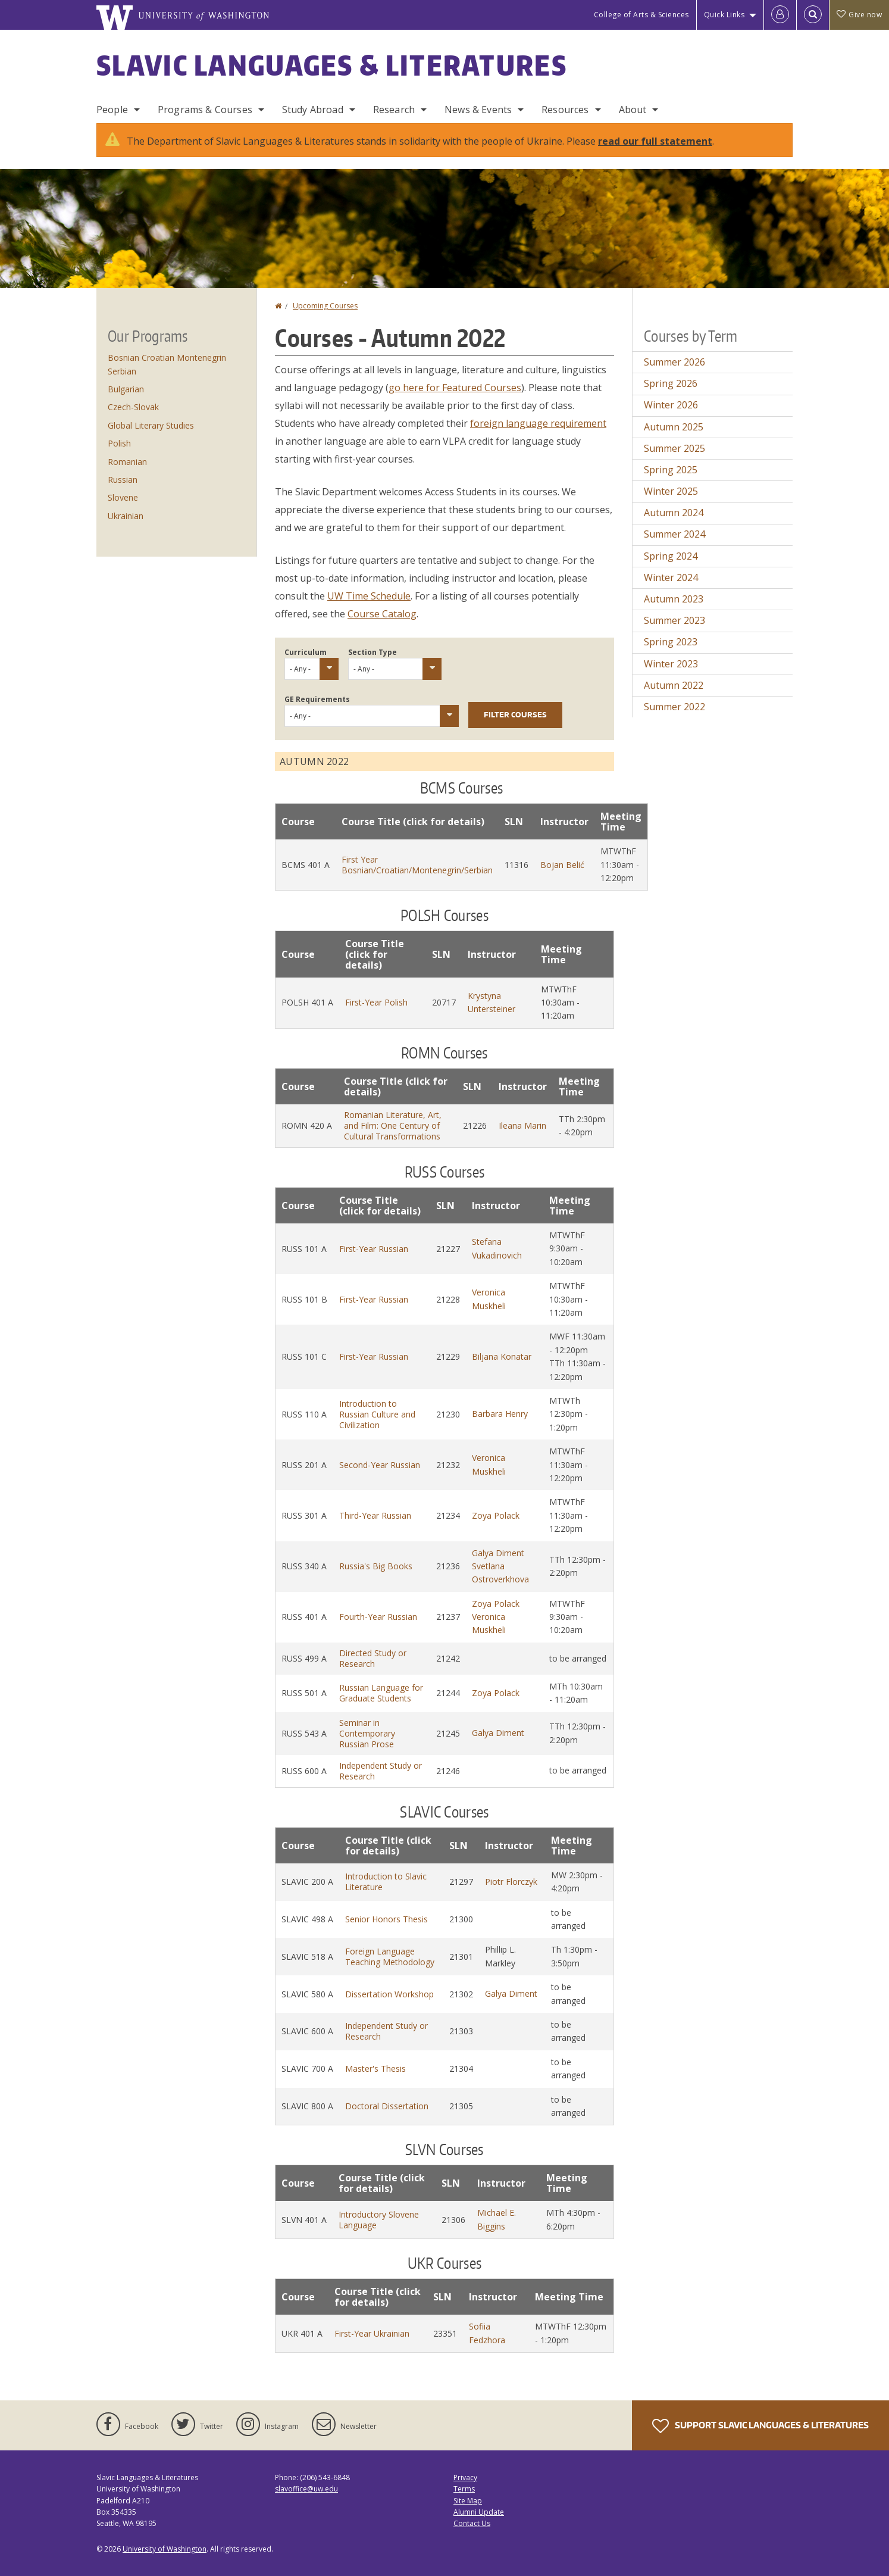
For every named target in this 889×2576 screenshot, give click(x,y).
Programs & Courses (205, 109)
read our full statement (655, 141)
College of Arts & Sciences (641, 15)
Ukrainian (125, 516)
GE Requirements (317, 699)
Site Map (467, 2501)
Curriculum (305, 652)
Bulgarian (126, 389)
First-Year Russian (373, 1248)
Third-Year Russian (375, 1515)
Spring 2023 (670, 641)
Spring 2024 (670, 556)
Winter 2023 (671, 663)
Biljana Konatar (501, 1356)
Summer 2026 (674, 362)
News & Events (478, 109)
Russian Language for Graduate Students (381, 1693)
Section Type (372, 652)
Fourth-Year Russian (378, 1616)
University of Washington (164, 2549)
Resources (565, 109)
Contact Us (471, 2523)
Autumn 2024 (673, 512)
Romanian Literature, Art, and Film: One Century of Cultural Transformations (393, 1125)
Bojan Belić (562, 864)
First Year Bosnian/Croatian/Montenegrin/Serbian (417, 865)
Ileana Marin (522, 1125)
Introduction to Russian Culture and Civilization (377, 1414)
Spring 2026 (670, 383)
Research (394, 109)
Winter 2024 (671, 577)
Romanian (127, 461)
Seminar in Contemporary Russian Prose (367, 1733)
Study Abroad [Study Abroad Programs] (312, 109)
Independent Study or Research (380, 1771)
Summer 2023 (674, 620)
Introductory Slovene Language (379, 2220)
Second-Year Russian (379, 1464)
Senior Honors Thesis (386, 1919)
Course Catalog (382, 613)
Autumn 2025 (673, 426)
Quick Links (724, 15)
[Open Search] (813, 15)
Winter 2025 (671, 491)
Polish (119, 443)
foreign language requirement (538, 423)
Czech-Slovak (133, 407)
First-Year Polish (376, 1002)
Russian (122, 479)
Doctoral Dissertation (386, 2106)
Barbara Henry (500, 1413)
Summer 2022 (674, 706)
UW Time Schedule (369, 595)
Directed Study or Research (372, 1658)
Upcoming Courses (325, 306)
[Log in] (780, 15)
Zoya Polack (495, 1515)
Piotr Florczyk (511, 1881)
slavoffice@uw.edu (306, 2489)
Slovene (123, 497)
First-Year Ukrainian (371, 2333)
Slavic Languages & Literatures (331, 65)
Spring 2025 (670, 469)
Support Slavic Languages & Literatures (760, 2426)
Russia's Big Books (375, 1566)
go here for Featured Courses (455, 387)
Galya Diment (498, 1553)
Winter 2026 (671, 404)
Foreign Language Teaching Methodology (389, 1957)
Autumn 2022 (673, 685)
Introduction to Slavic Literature (386, 1882)
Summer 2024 (674, 534)
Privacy (465, 2477)
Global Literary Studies (151, 425)
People (112, 109)
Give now (859, 15)
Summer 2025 (674, 448)
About (633, 109)
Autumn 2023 (673, 598)
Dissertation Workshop (389, 1994)
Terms (464, 2489)
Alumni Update (478, 2512)
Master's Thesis (375, 2068)
